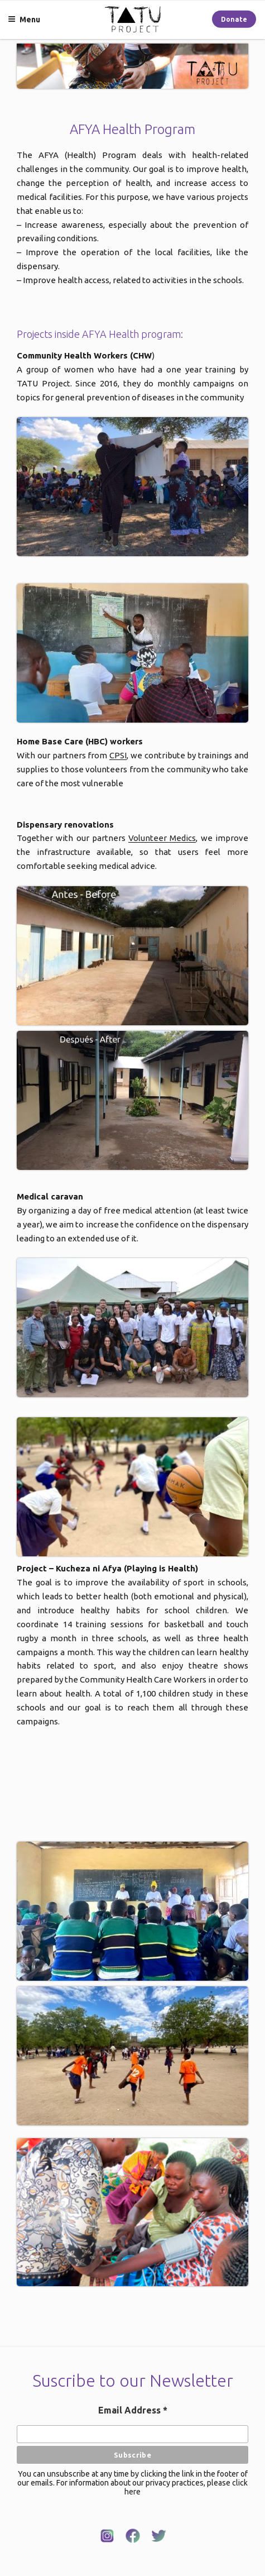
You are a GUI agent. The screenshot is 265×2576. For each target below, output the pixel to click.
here (132, 2491)
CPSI (118, 755)
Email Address (132, 2410)
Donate (234, 19)
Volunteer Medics (162, 838)
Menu (24, 19)
